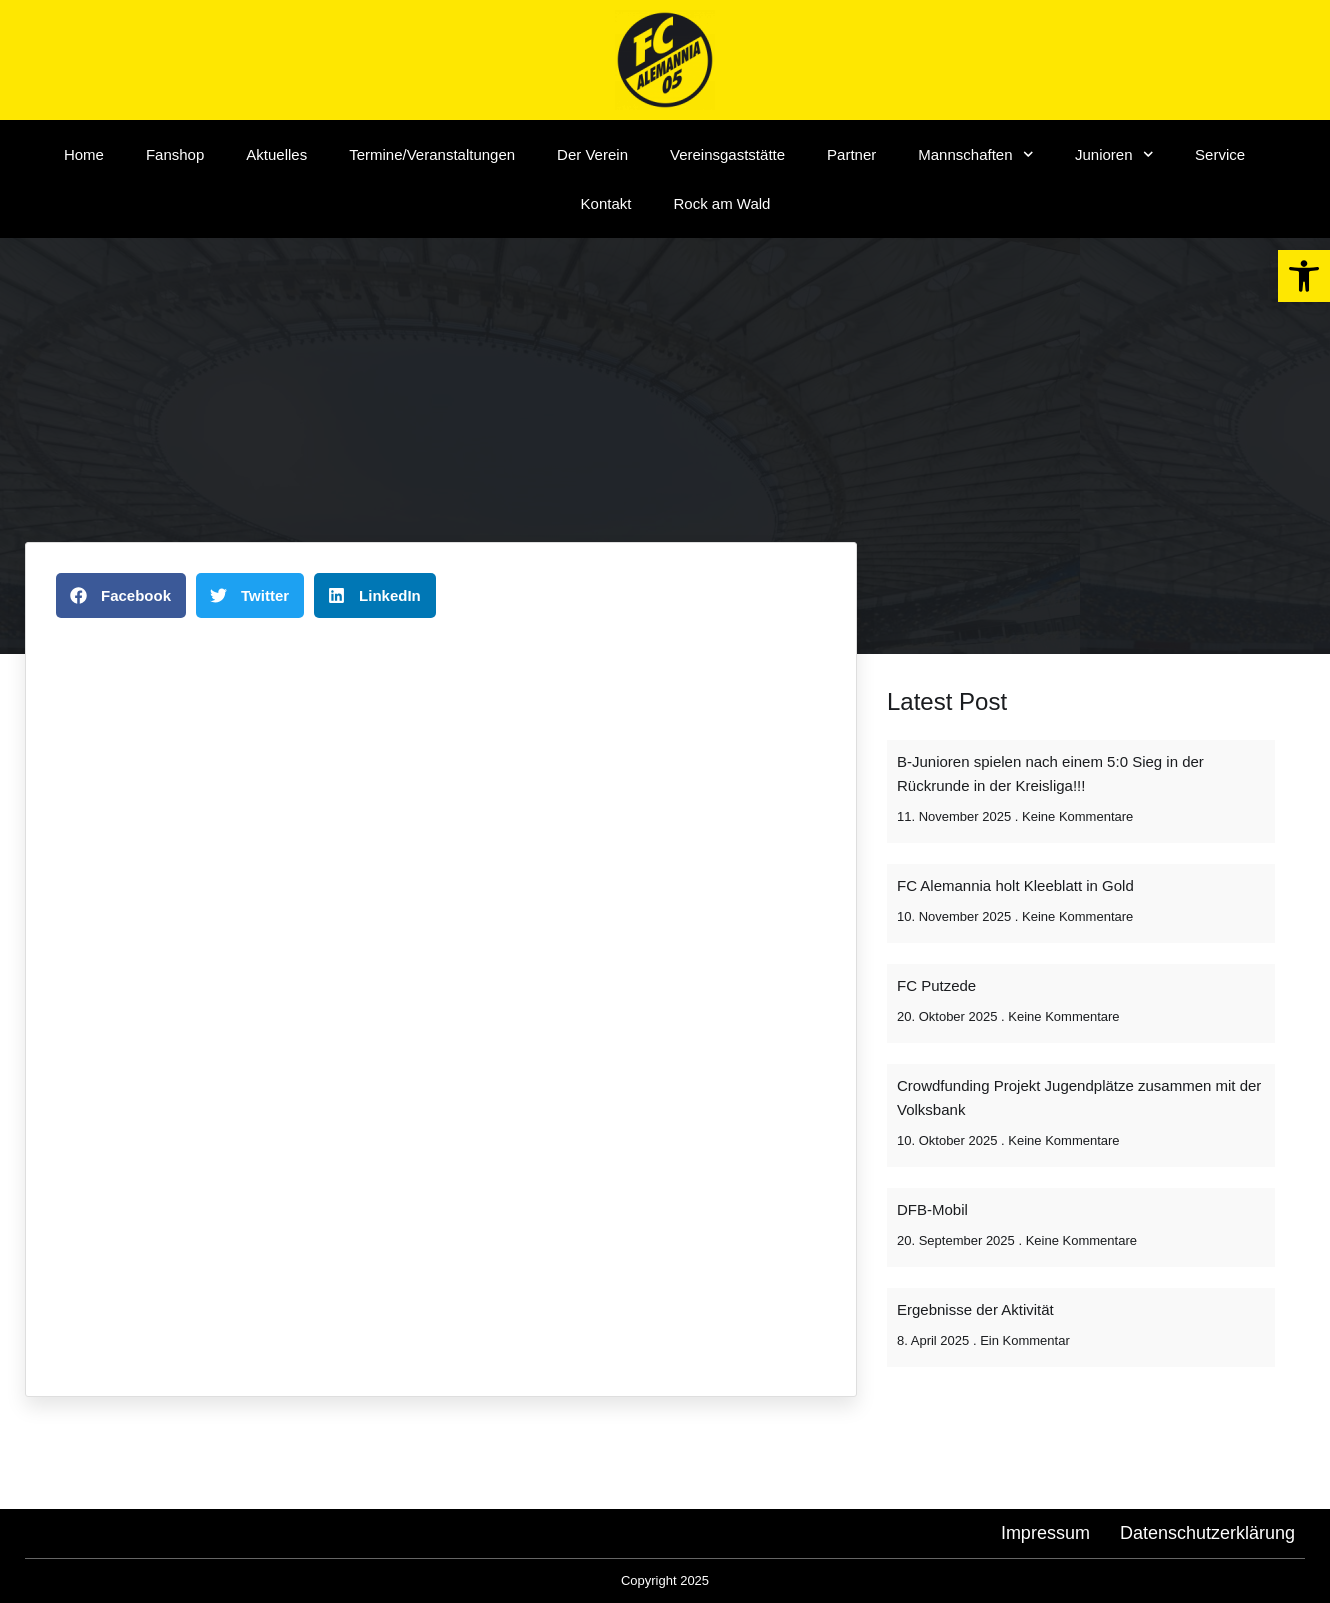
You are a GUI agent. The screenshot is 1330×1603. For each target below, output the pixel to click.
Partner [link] (851, 154)
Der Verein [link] (592, 154)
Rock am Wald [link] (721, 203)
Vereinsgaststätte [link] (727, 154)
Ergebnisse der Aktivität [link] (975, 1309)
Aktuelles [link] (276, 154)
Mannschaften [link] (975, 154)
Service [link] (1220, 154)
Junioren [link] (1114, 154)
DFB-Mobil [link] (932, 1209)
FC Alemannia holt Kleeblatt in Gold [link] (1015, 885)
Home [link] (84, 154)
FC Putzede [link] (936, 985)
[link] (1304, 276)
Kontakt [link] (606, 203)
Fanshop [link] (175, 154)
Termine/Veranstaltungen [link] (432, 154)
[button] (121, 595)
